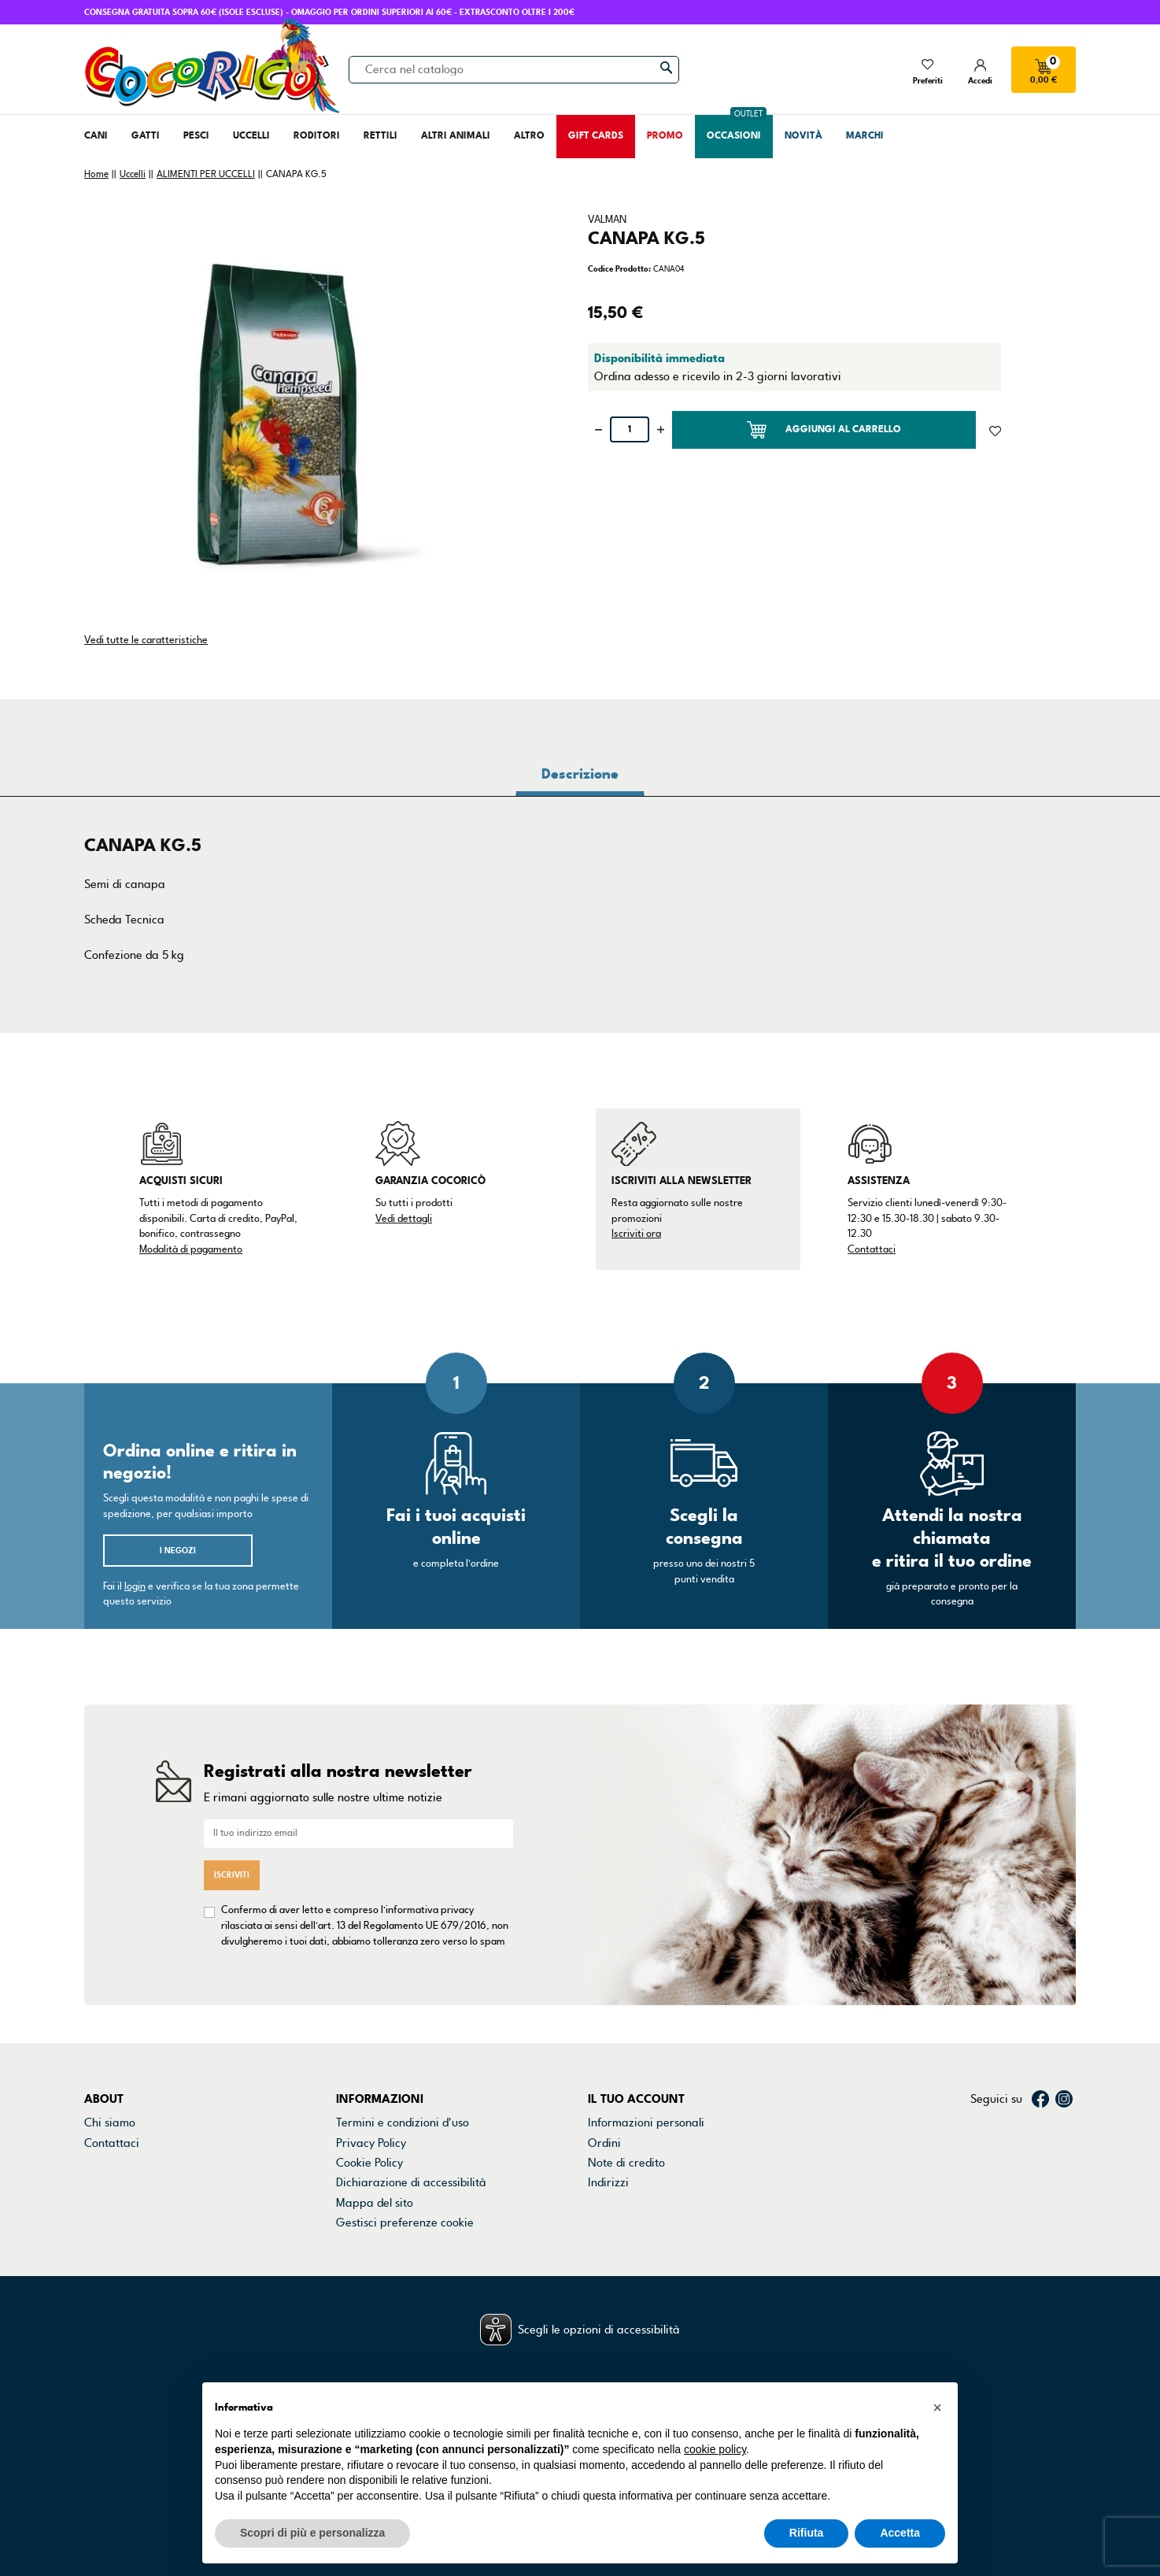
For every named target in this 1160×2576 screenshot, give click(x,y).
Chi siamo (109, 2122)
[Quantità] (629, 429)
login (135, 1586)
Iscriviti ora (636, 1233)
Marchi (102, 2182)
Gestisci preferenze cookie (405, 2222)
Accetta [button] (900, 2532)
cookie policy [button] (715, 2449)
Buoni (602, 2203)
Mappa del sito (374, 2203)
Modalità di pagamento (190, 1249)
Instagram (1064, 2099)
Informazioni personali (646, 2122)
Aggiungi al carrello (824, 430)
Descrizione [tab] (580, 774)
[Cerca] (514, 69)
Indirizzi (608, 2182)
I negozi (178, 1550)
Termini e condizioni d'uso (402, 2122)
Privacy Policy (371, 2143)
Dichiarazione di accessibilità (411, 2182)
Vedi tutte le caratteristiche (146, 640)
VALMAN (607, 219)
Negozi (102, 2162)
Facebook (1040, 2099)
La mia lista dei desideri (649, 2222)
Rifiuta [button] (806, 2532)
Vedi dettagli (403, 1218)
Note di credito (626, 2162)
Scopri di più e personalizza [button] (312, 2532)
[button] (937, 2407)
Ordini (604, 2143)
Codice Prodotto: (619, 269)
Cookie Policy (369, 2162)
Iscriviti (231, 1875)
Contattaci (872, 1249)
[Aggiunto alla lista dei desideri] (995, 430)
